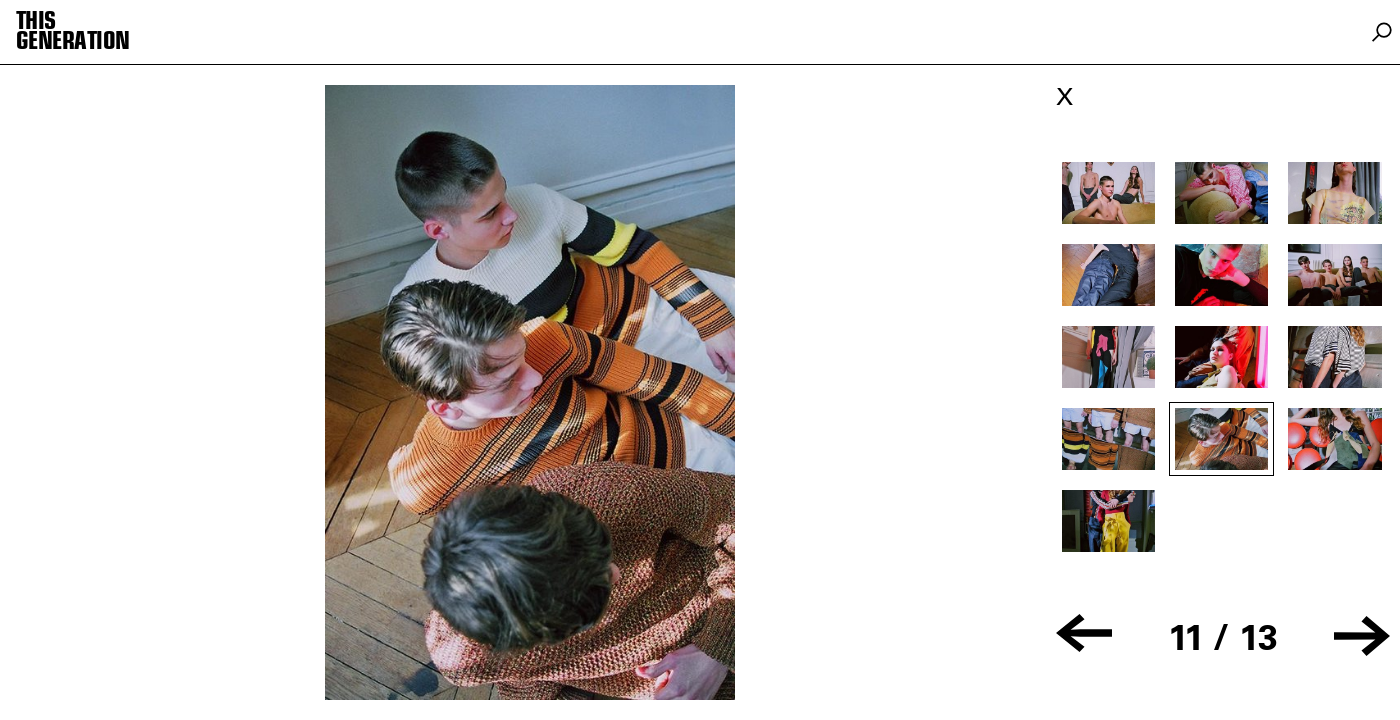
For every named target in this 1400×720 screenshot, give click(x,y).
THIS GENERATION (73, 31)
